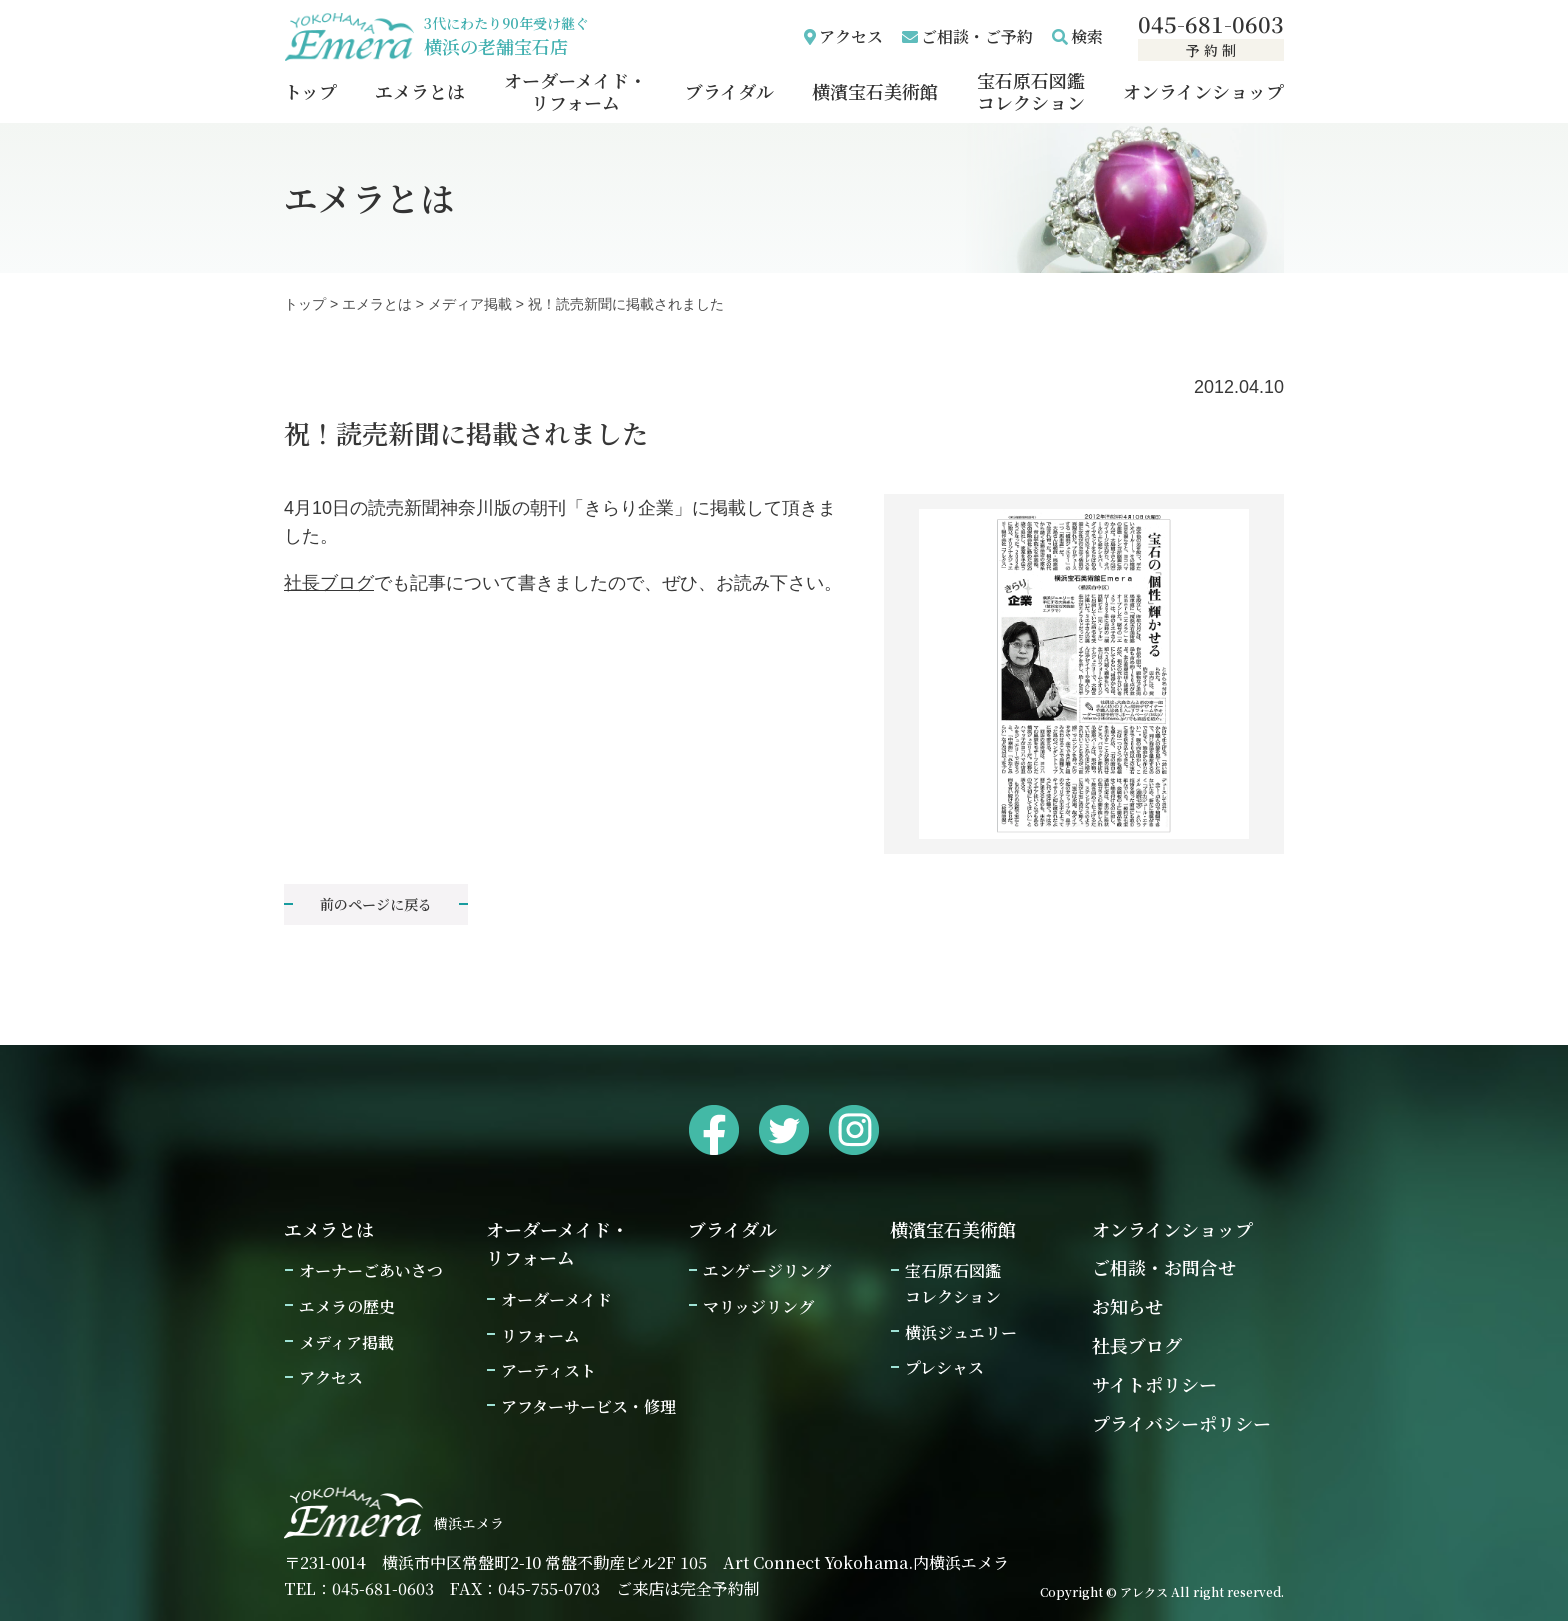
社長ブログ (329, 583)
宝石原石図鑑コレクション (1031, 91)
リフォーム (540, 1335)
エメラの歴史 (347, 1306)
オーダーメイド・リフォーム (575, 91)
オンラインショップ (1203, 91)
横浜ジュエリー (961, 1332)
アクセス (851, 36)
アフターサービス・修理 (588, 1406)
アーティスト (548, 1370)
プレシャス (944, 1367)
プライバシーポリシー (1181, 1423)
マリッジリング (758, 1306)
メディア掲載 (470, 304)
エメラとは (420, 91)
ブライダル (729, 91)
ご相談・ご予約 (977, 36)
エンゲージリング (767, 1270)
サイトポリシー (1154, 1384)
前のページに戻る (376, 904)
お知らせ (1127, 1306)
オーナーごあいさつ (371, 1270)
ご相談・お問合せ (1164, 1267)
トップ (310, 91)
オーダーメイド (556, 1299)
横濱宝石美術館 (875, 91)
